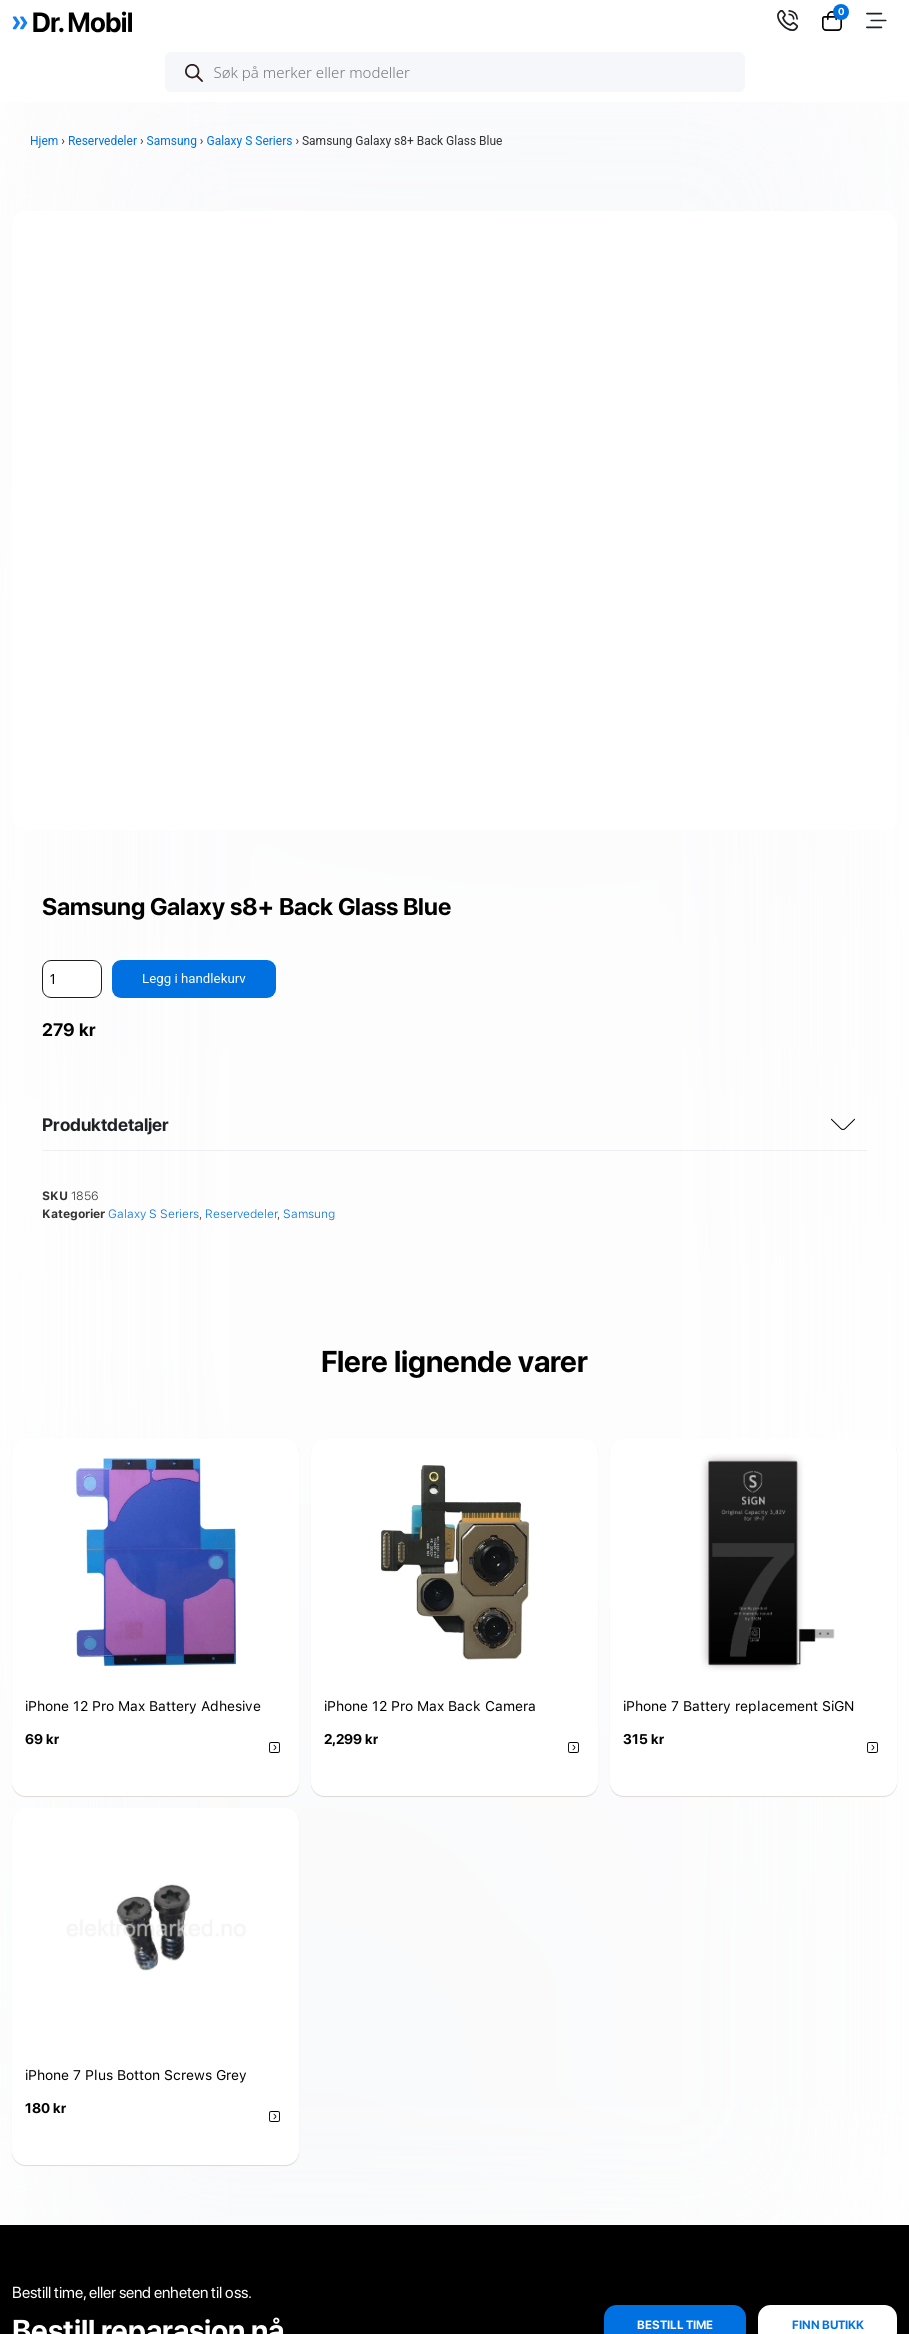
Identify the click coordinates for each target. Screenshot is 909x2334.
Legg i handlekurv (196, 396)
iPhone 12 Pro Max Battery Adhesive (143, 1124)
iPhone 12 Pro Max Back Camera (430, 1124)
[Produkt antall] (72, 396)
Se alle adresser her (717, 2032)
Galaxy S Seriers (249, 141)
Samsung (172, 141)
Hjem (44, 141)
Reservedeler (102, 141)
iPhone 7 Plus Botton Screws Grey (136, 1493)
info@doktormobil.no (756, 2129)
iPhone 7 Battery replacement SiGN (738, 1124)
